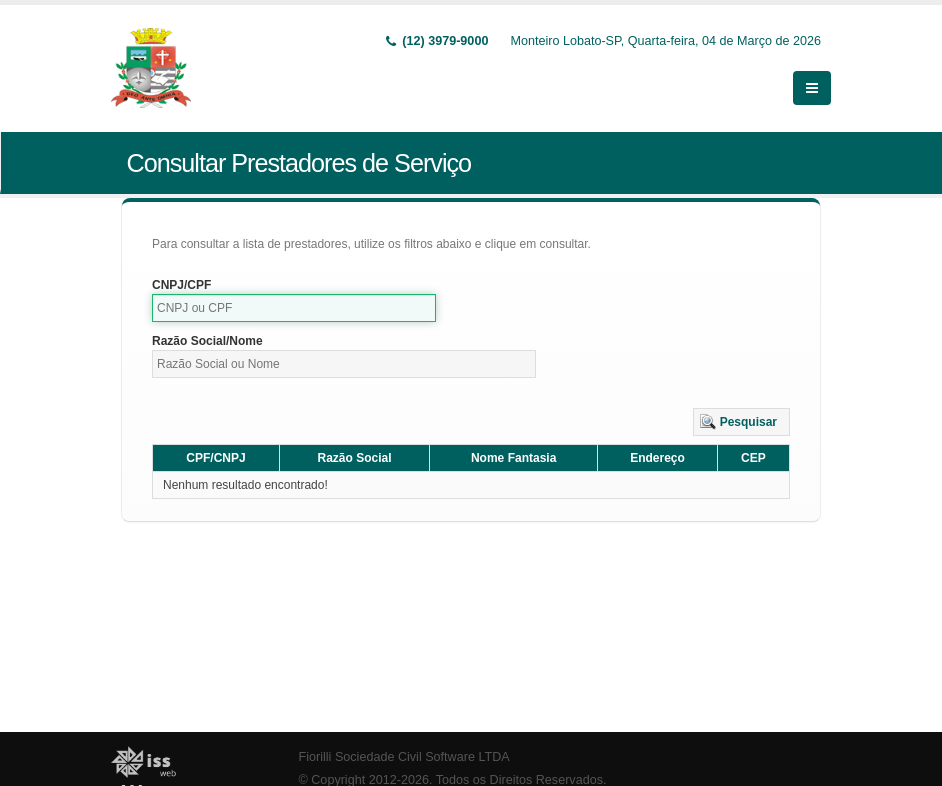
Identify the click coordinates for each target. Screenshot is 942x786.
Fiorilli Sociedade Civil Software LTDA (404, 757)
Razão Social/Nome (207, 341)
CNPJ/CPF (181, 285)
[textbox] (294, 308)
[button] (741, 422)
